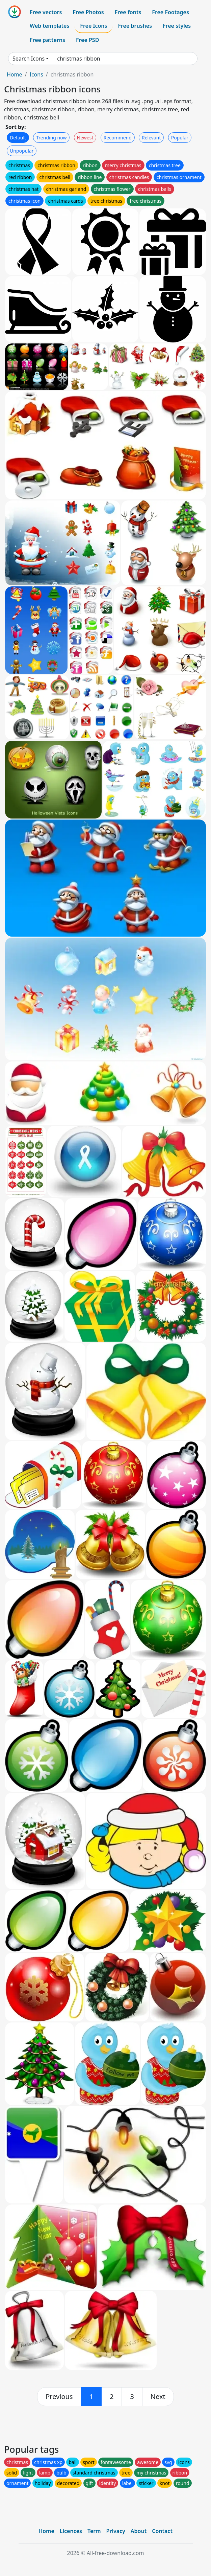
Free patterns (47, 40)
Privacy (115, 2531)
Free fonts (128, 12)
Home (14, 74)
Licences (71, 2531)
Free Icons (93, 25)
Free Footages (170, 12)
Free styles (177, 25)
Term (94, 2531)
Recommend (118, 137)
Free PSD (87, 40)
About (139, 2531)
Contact (162, 2531)
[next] (158, 2396)
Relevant (151, 137)
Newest (85, 137)
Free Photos (88, 12)
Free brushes (135, 25)
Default (18, 137)
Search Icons (28, 58)
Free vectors (46, 12)
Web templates (49, 25)
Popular (179, 137)
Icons (36, 74)
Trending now (51, 137)
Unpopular (21, 151)
